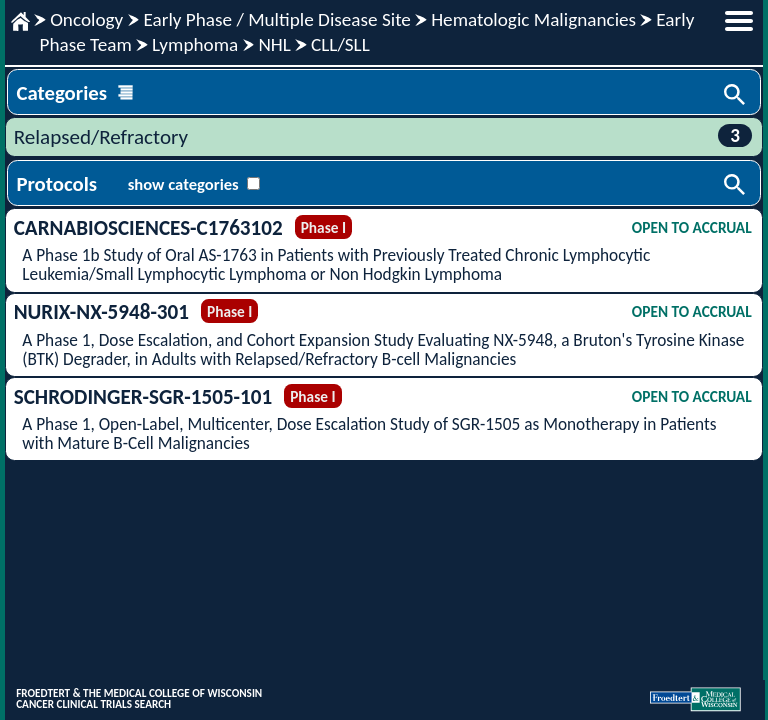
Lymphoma (195, 44)
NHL (274, 44)
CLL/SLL (340, 44)
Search (736, 96)
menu (739, 21)
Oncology (86, 19)
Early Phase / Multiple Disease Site (276, 19)
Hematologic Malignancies (533, 19)
